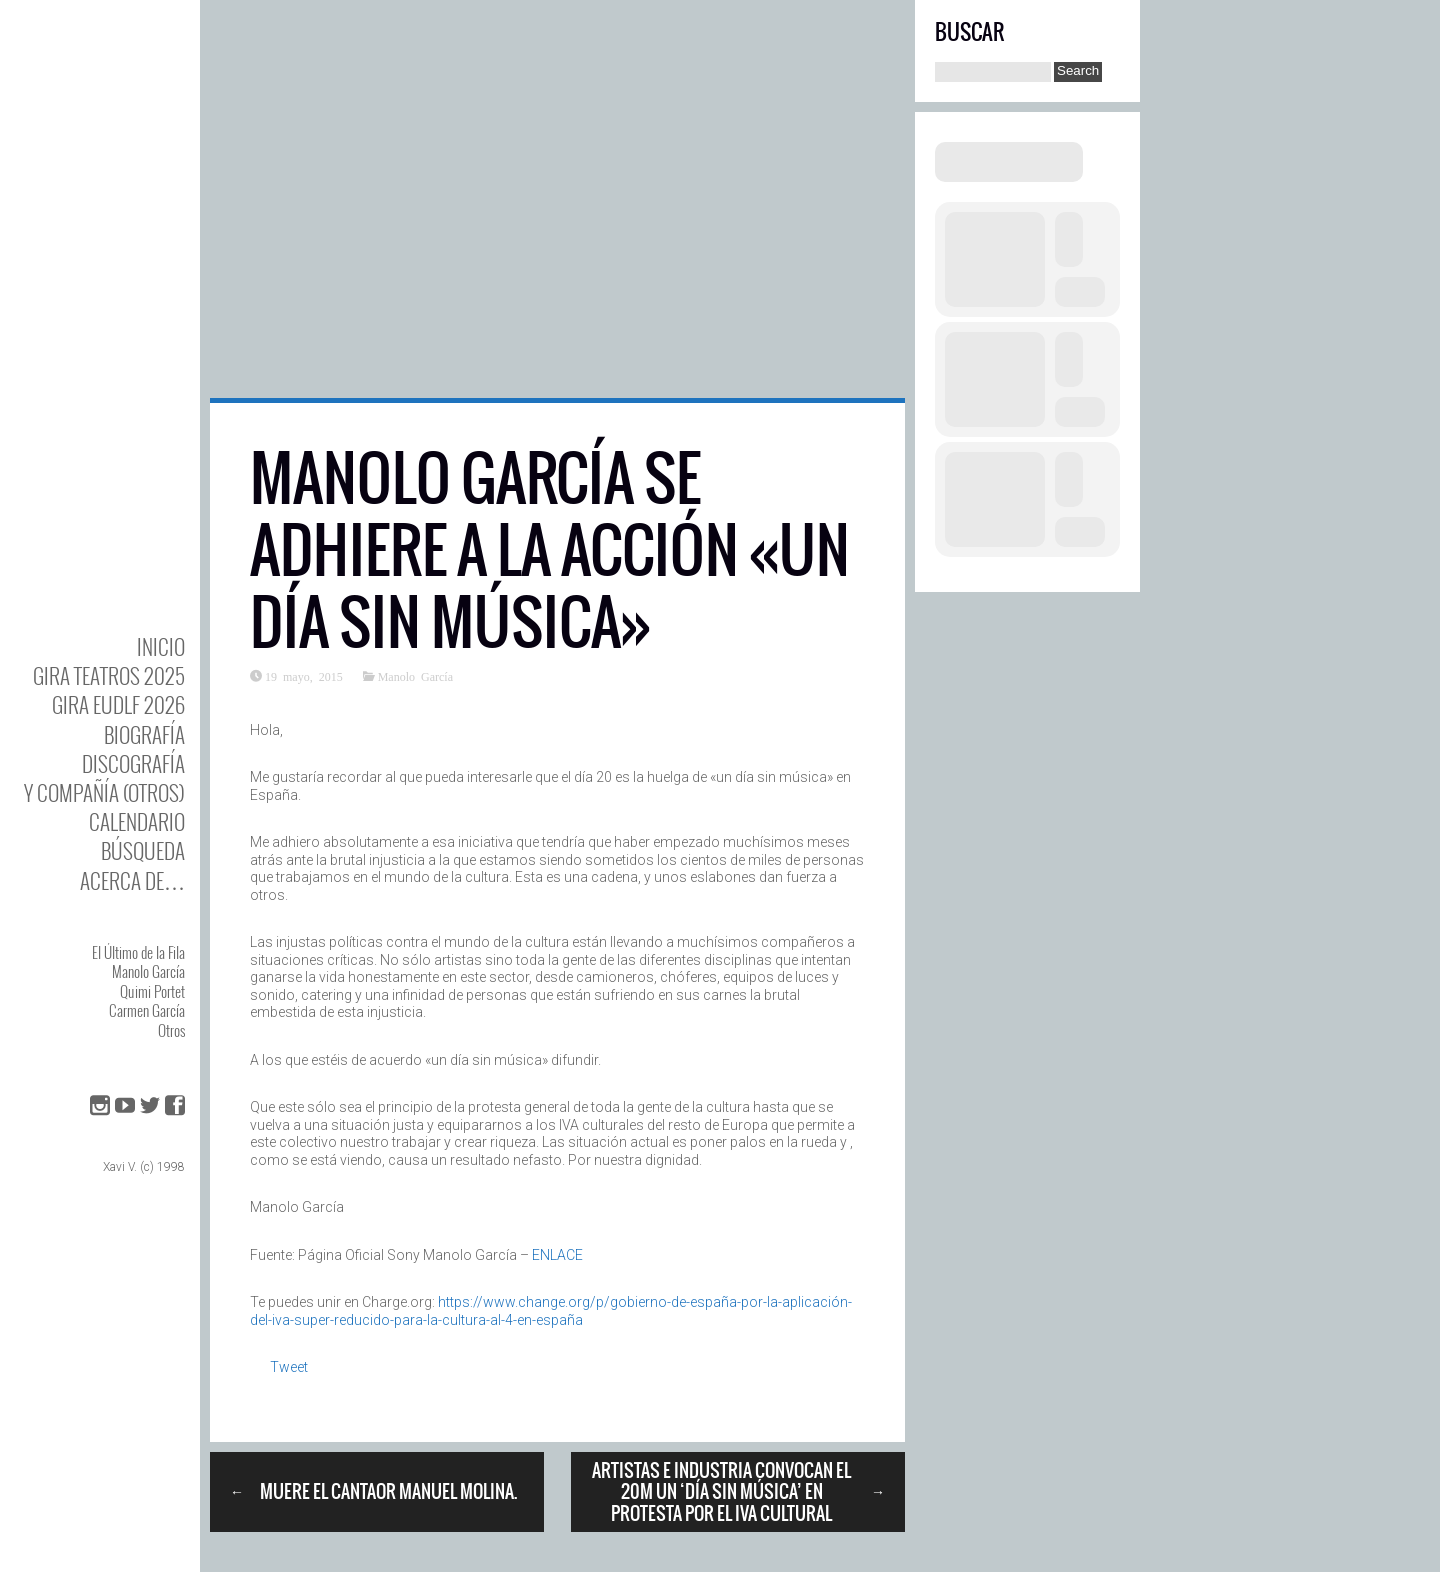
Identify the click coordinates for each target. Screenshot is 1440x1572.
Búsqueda (143, 850)
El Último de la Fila (138, 952)
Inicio (161, 646)
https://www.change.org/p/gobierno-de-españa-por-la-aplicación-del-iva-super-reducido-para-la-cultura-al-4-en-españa (551, 1311)
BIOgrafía (144, 734)
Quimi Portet (152, 991)
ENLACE (557, 1255)
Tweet (289, 1367)
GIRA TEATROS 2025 (109, 675)
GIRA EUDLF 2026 (118, 704)
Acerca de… (132, 880)
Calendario (137, 821)
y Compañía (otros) (104, 792)
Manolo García (148, 971)
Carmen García (147, 1010)
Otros (171, 1030)
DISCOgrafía (133, 763)
